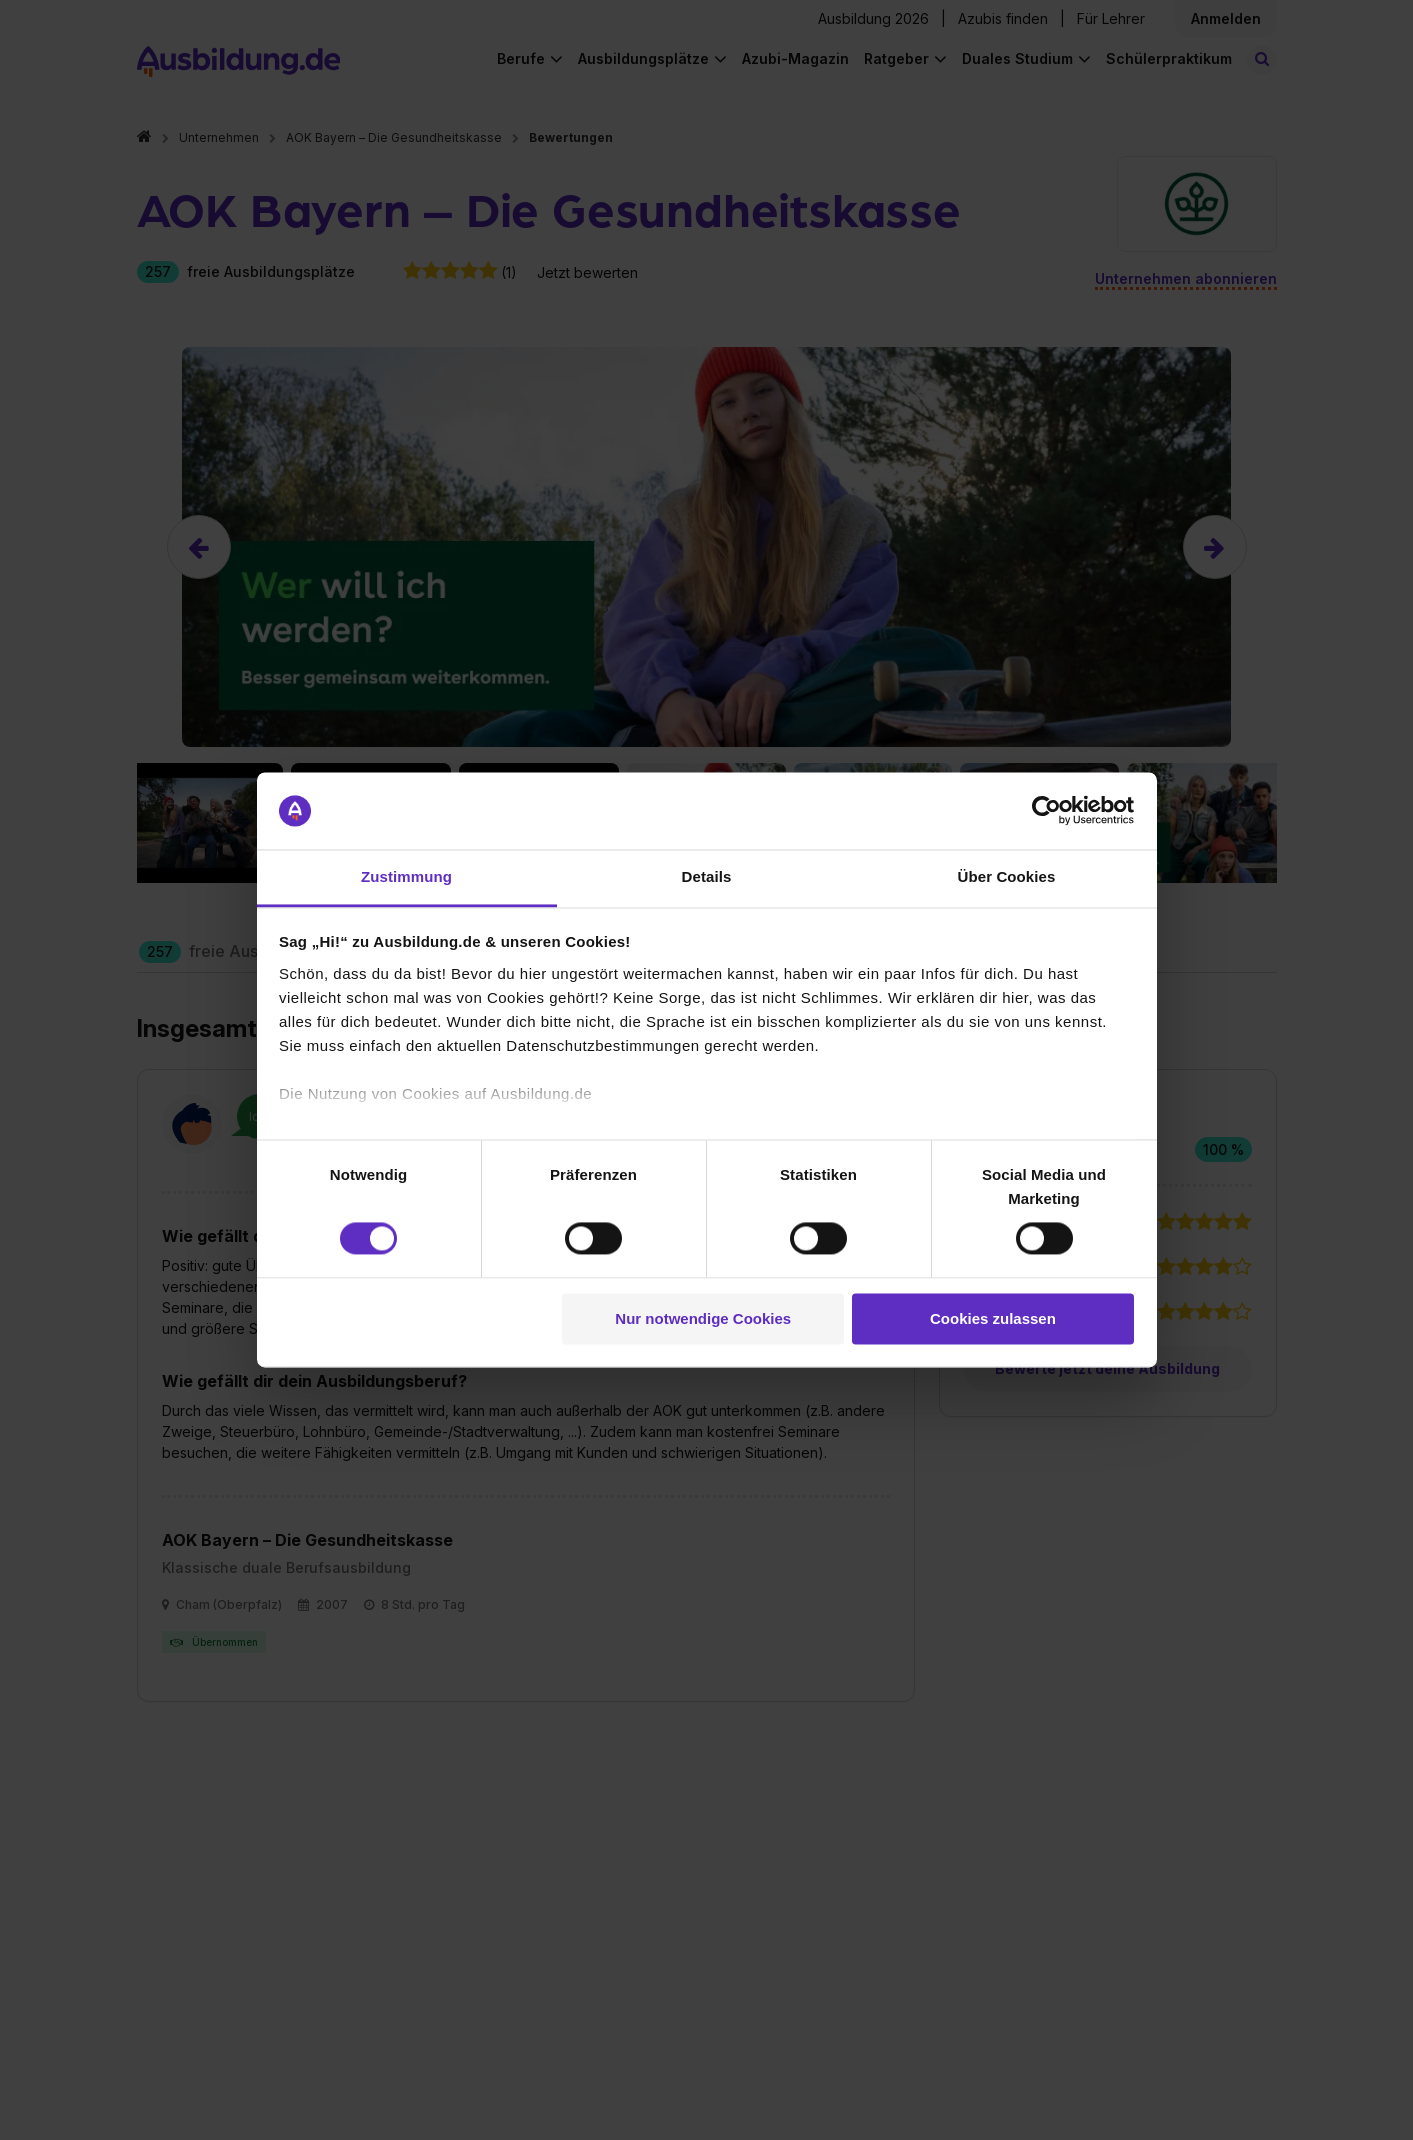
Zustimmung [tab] (406, 876)
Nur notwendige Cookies (703, 1318)
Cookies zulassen (993, 1318)
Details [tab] (707, 876)
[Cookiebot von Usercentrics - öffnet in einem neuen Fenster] (1046, 811)
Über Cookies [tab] (1007, 876)
